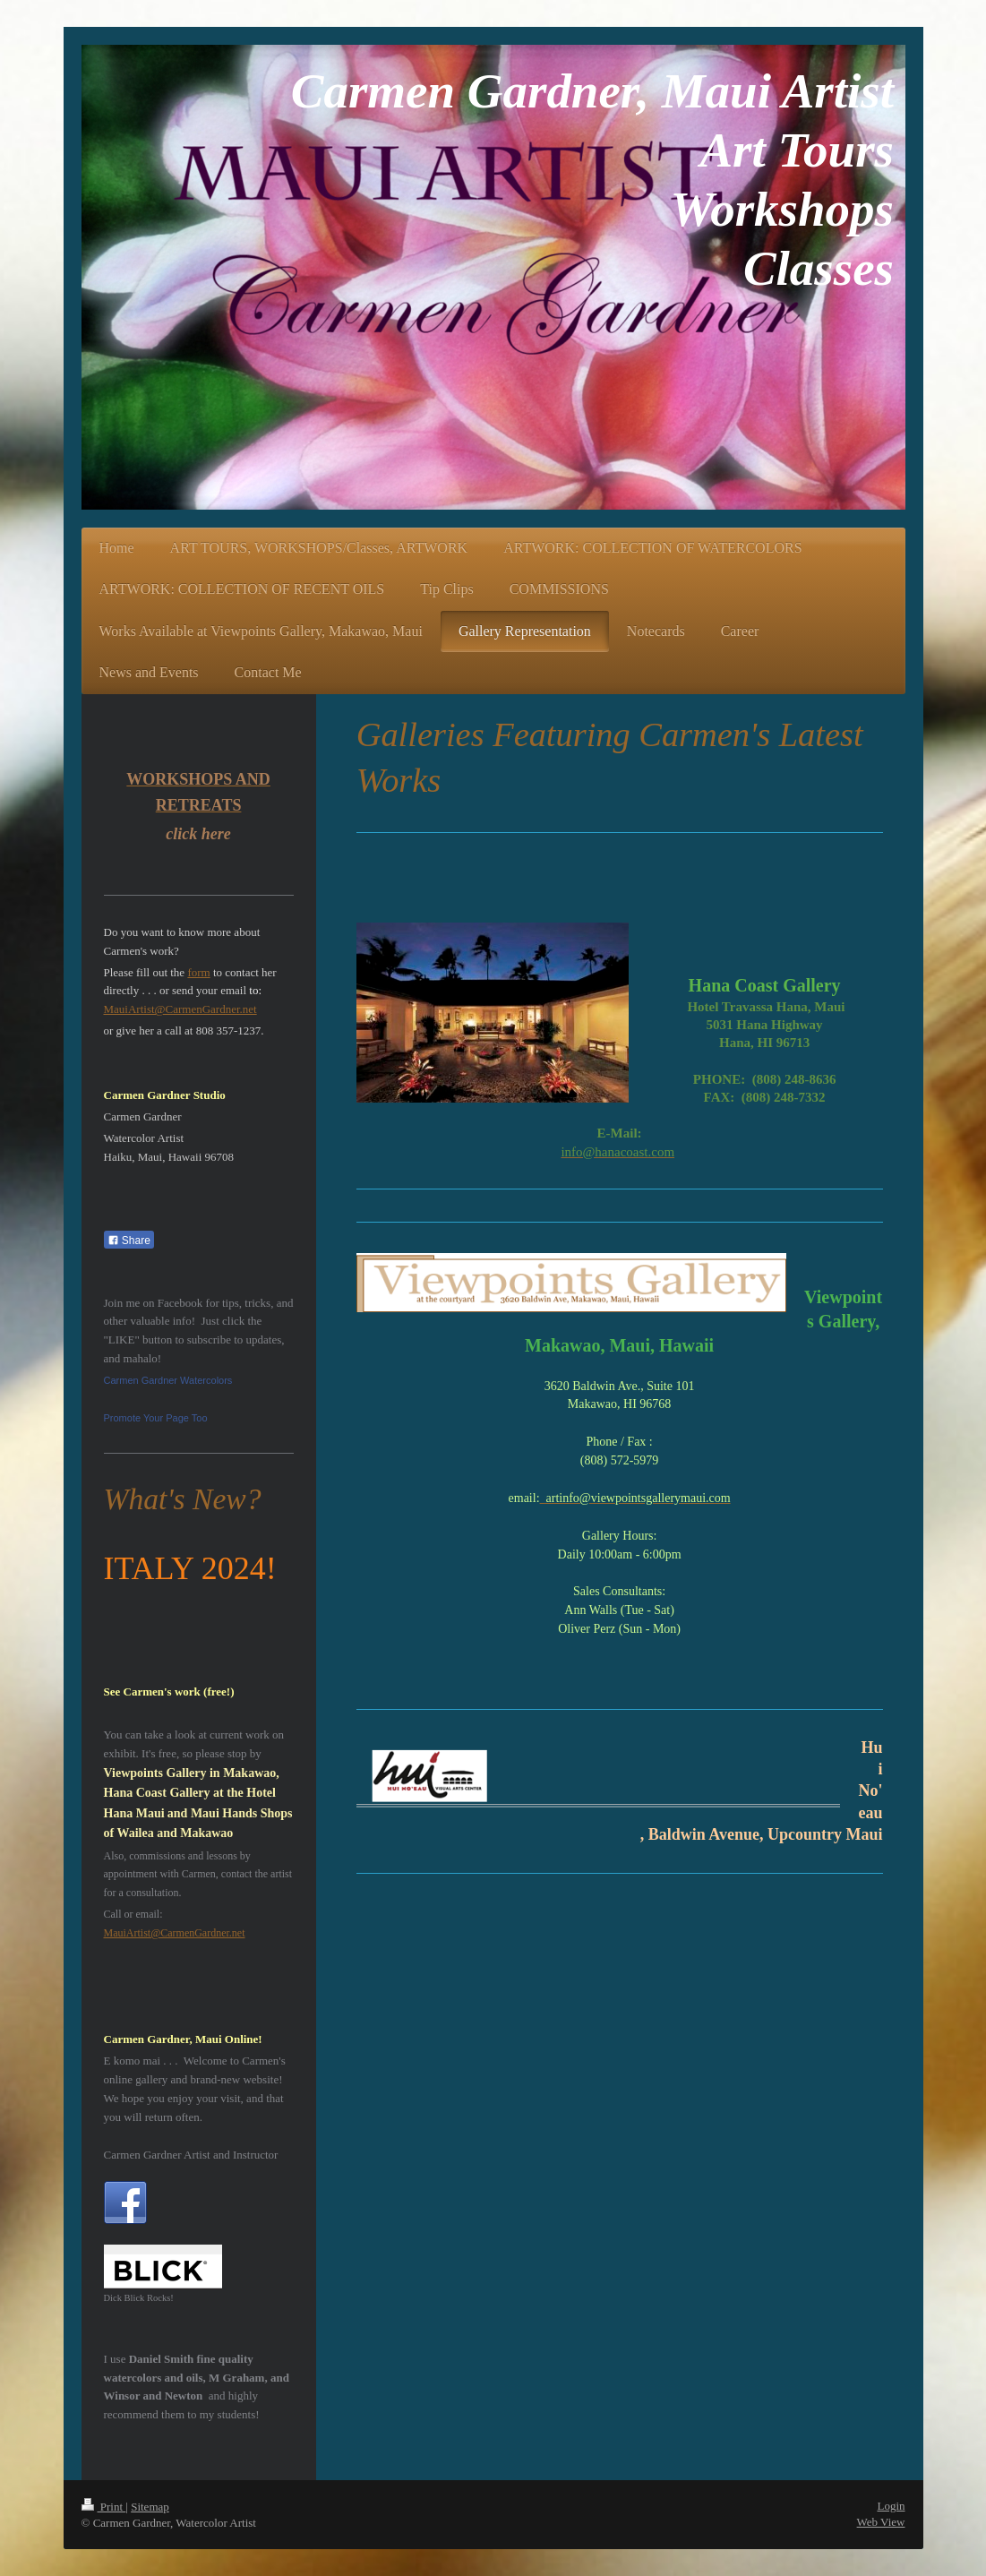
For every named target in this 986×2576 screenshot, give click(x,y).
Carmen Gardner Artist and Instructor (191, 2154)
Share (128, 1240)
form (198, 972)
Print (103, 2506)
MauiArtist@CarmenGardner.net (180, 1009)
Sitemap (150, 2506)
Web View (881, 2522)
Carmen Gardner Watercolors (168, 1380)
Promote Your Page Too (156, 1418)
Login (891, 2505)
